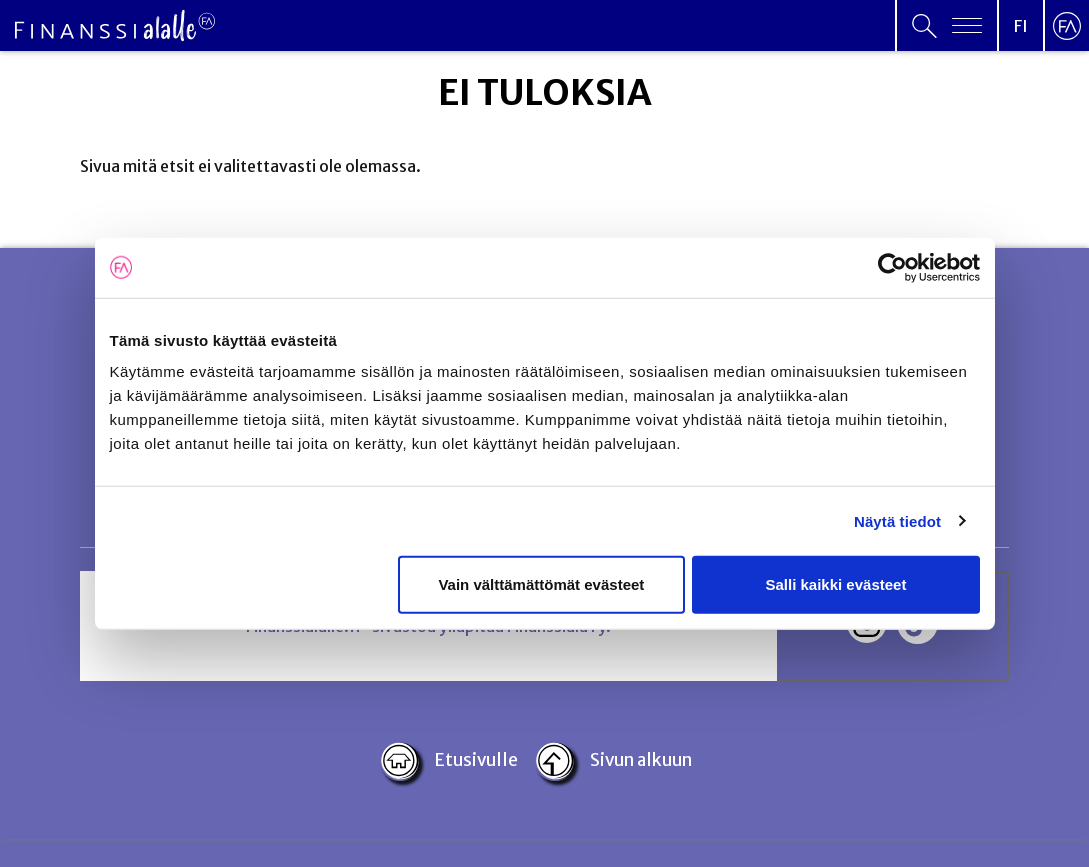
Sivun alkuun (613, 761)
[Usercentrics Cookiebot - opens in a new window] (892, 267)
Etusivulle (449, 761)
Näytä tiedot (897, 520)
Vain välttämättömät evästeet (541, 584)
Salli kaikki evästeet (835, 584)
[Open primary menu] (947, 25)
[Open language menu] (1021, 25)
